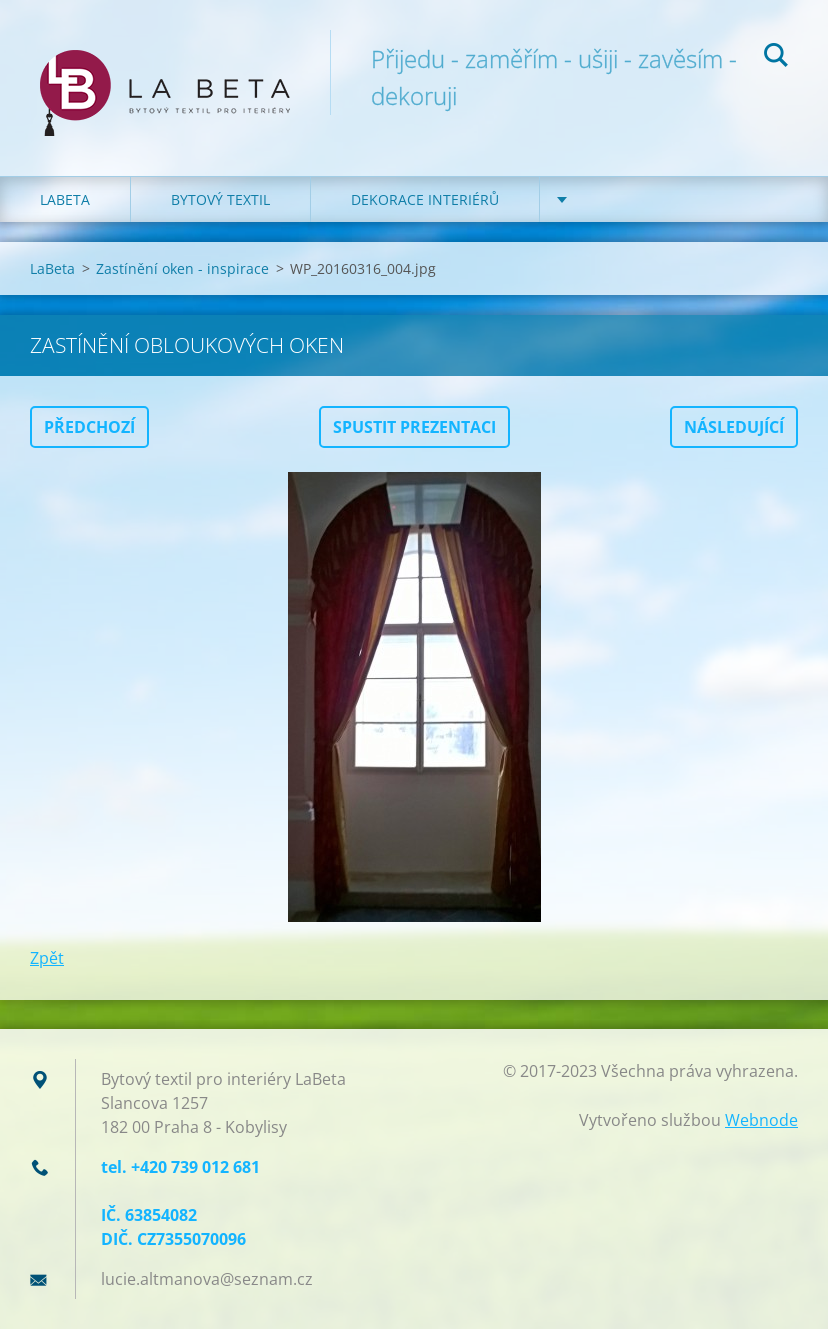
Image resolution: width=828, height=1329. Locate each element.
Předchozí (89, 427)
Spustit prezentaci (414, 427)
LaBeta (65, 199)
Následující (734, 427)
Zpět (47, 958)
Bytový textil (220, 199)
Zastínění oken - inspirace (182, 268)
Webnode (761, 1120)
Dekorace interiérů (425, 199)
